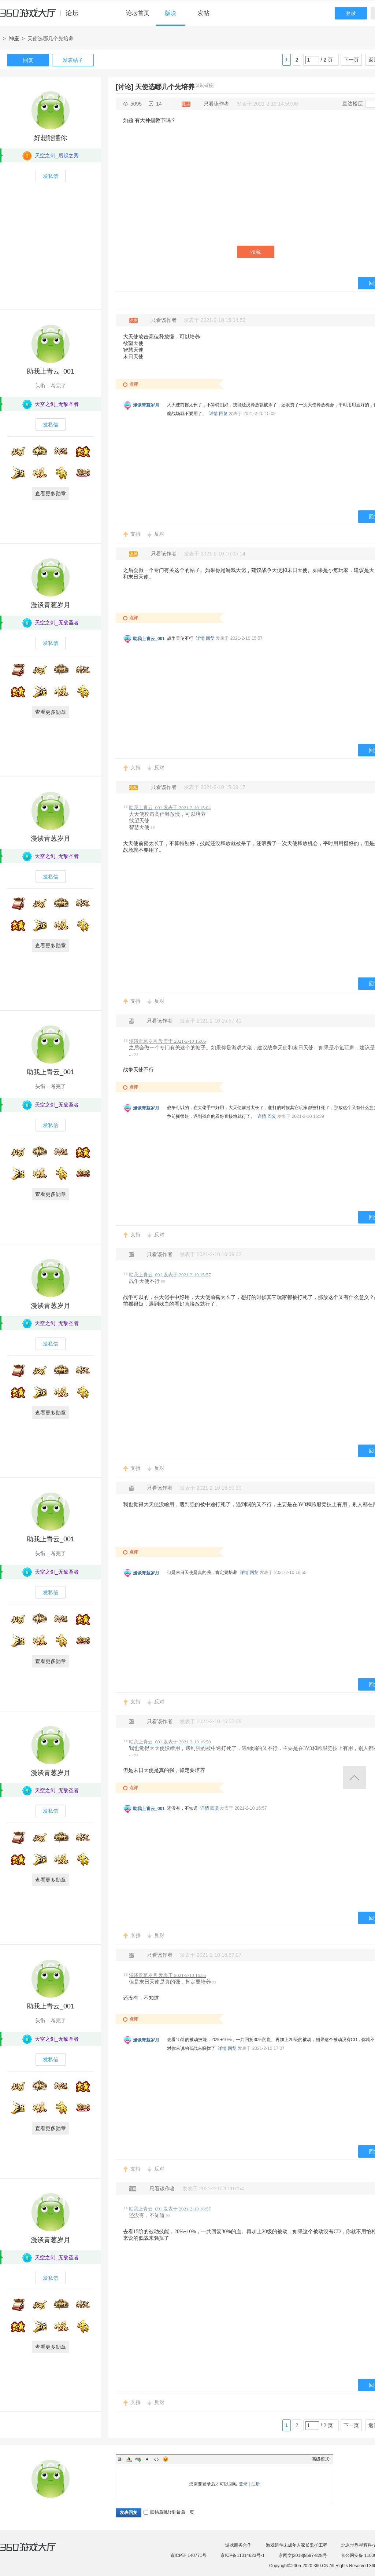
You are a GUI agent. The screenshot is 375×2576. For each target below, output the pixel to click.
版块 (171, 13)
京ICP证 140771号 (188, 2555)
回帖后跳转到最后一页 (169, 2512)
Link (138, 2459)
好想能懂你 (50, 138)
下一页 (351, 60)
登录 (351, 13)
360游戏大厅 (35, 2551)
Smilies (165, 2459)
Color (129, 2459)
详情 (213, 413)
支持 (135, 534)
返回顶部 (354, 1777)
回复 (28, 60)
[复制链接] (204, 85)
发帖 (203, 13)
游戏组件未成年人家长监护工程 (296, 2545)
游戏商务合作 (238, 2545)
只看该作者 (216, 104)
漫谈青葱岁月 (146, 405)
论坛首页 (137, 13)
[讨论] (124, 87)
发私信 (50, 176)
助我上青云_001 (50, 371)
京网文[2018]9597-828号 (303, 2555)
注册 (255, 2484)
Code (156, 2459)
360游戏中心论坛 (42, 16)
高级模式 (320, 2459)
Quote (147, 2459)
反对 (159, 534)
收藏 (255, 252)
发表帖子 (73, 60)
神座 (14, 38)
